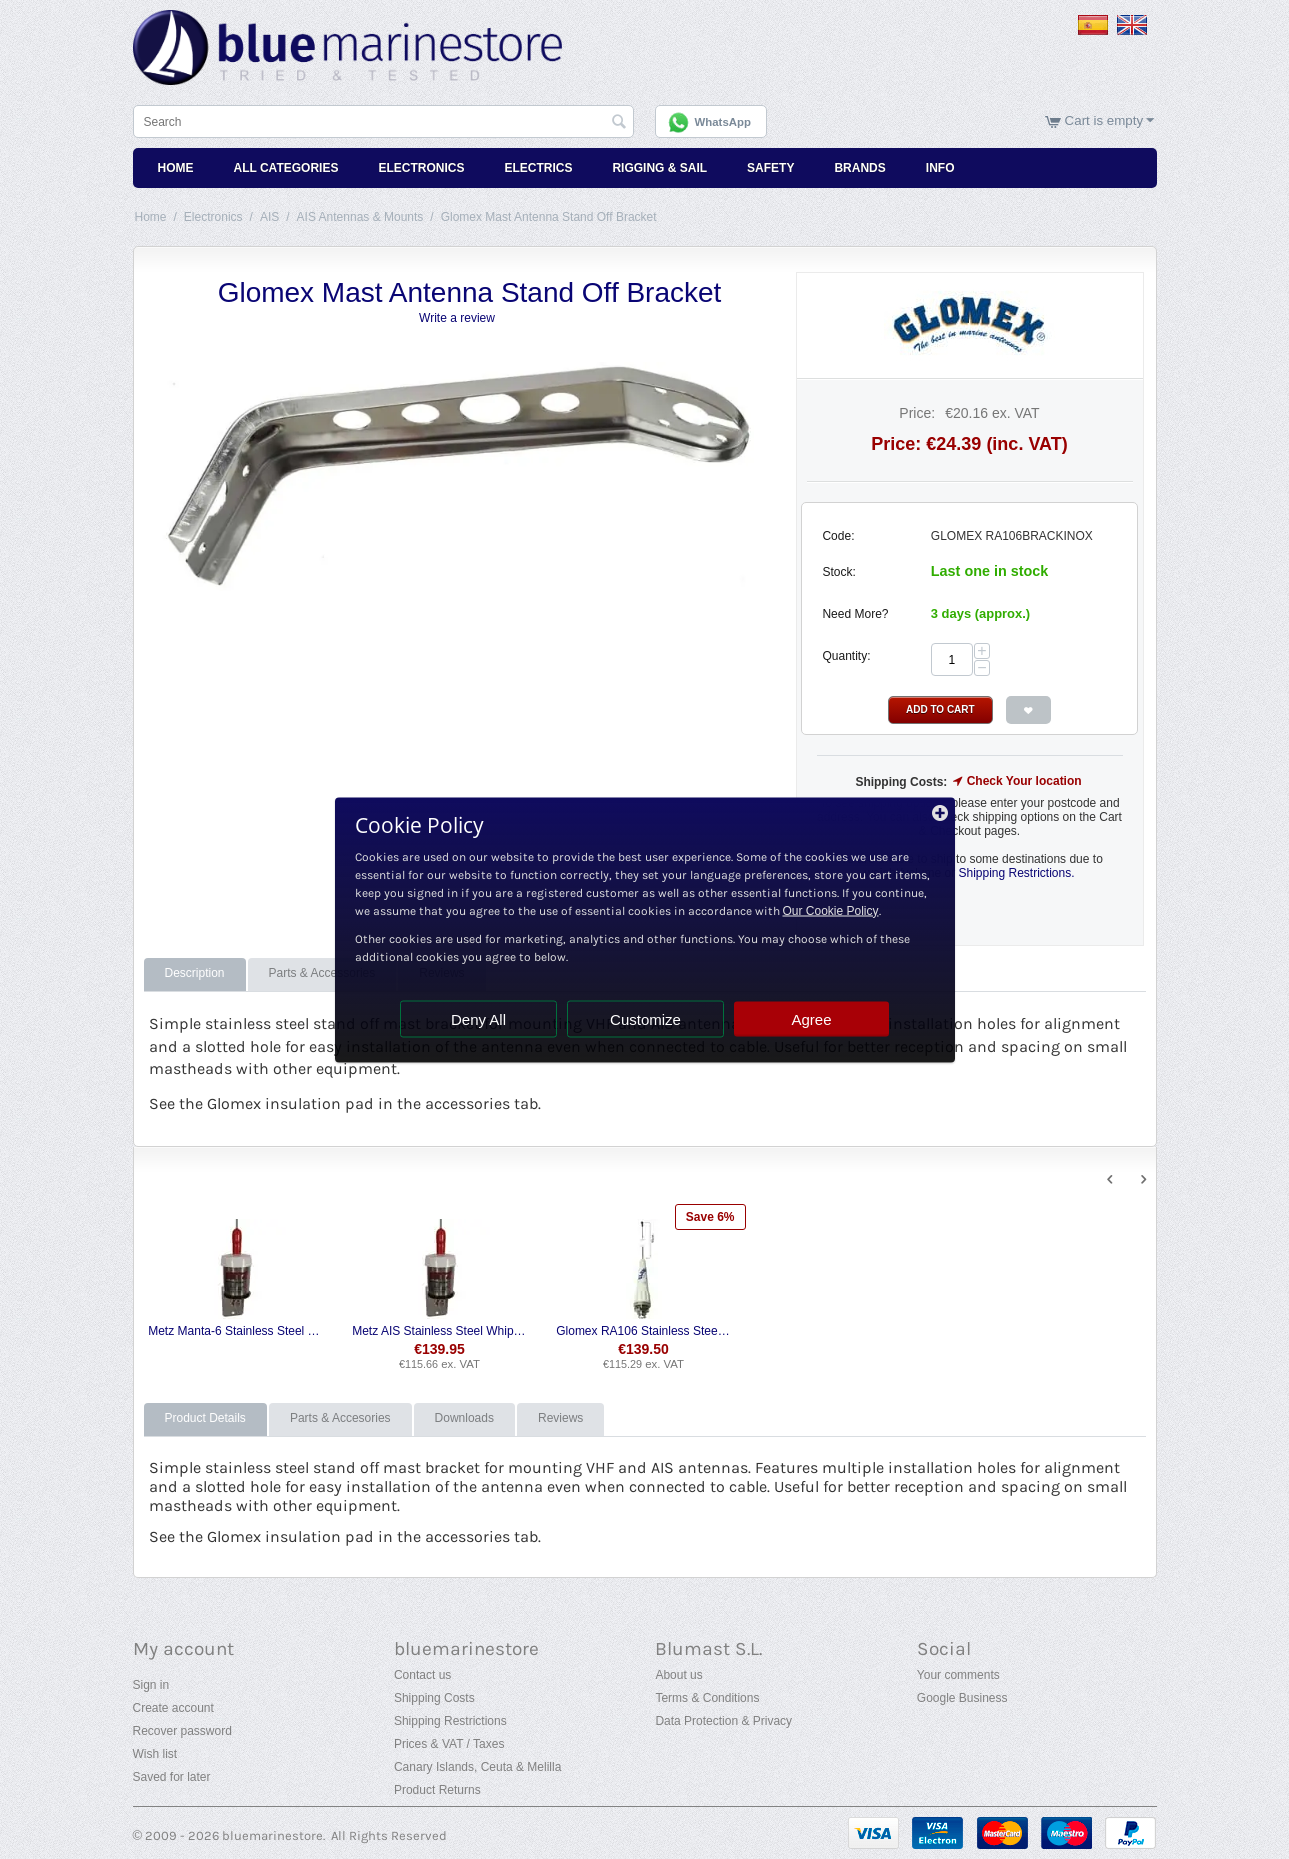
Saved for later (172, 1777)
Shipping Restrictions (450, 1721)
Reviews (560, 1418)
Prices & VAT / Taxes (449, 1744)
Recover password (182, 1731)
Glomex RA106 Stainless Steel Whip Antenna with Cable (643, 1331)
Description (195, 973)
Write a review (457, 318)
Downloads (464, 1418)
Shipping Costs (434, 1698)
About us (678, 1675)
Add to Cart (940, 709)
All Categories (286, 168)
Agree (811, 1018)
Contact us (422, 1675)
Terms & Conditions (707, 1698)
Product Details (205, 1418)
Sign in (151, 1685)
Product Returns (437, 1790)
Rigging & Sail (659, 168)
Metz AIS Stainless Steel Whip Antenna (439, 1331)
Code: (838, 536)
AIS (269, 217)
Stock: (838, 572)
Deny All (478, 1018)
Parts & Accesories (340, 1418)
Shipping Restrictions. (1016, 873)
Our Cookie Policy (831, 910)
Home (176, 168)
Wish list (155, 1754)
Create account (173, 1708)
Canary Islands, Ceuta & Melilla (477, 1767)
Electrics (538, 168)
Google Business (962, 1698)
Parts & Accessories (322, 973)
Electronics (421, 168)
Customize (645, 1018)
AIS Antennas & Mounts (360, 217)
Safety (770, 168)
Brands (859, 168)
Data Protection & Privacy (723, 1721)
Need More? (855, 614)
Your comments (958, 1675)
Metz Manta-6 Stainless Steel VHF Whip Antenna (235, 1331)
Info (940, 168)
